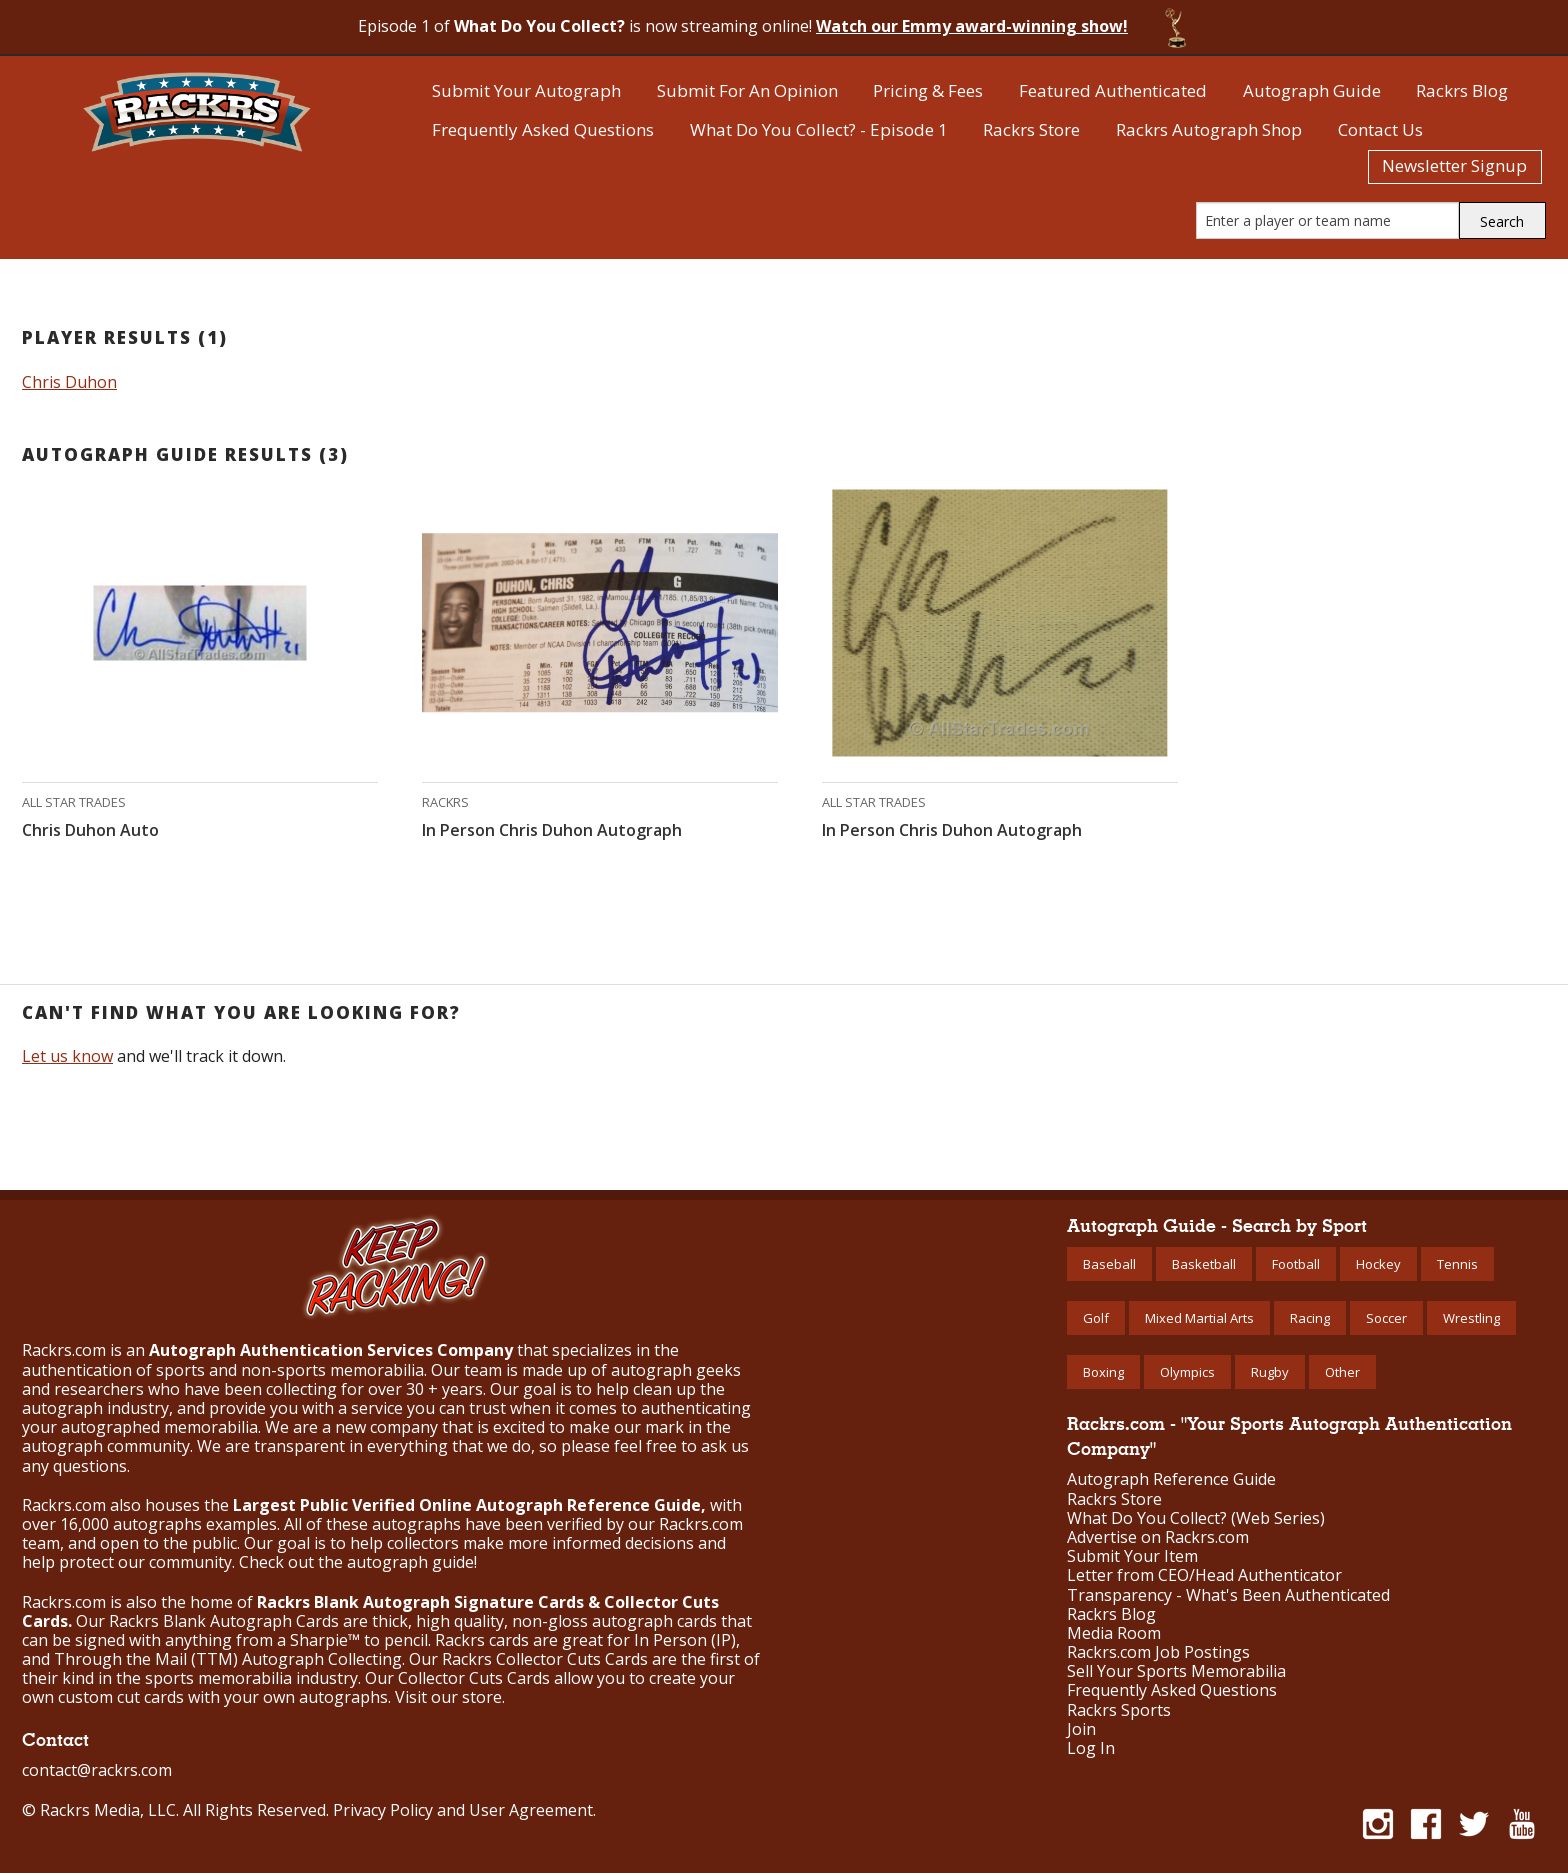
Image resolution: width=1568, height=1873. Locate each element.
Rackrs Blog (1462, 90)
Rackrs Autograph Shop (1209, 129)
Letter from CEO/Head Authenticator (1204, 1575)
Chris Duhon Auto (90, 830)
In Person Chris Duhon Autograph (552, 830)
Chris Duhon (69, 382)
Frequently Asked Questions (543, 129)
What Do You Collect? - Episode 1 (819, 129)
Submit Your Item (1132, 1556)
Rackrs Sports (1119, 1710)
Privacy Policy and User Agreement (463, 1810)
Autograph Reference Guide (1171, 1479)
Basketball (1204, 1264)
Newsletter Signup (1454, 165)
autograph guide (410, 1562)
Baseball (1109, 1264)
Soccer (1386, 1318)
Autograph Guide (1312, 90)
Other (1342, 1372)
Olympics (1187, 1372)
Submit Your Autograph (526, 90)
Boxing (1103, 1372)
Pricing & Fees (928, 90)
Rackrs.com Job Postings (1158, 1652)
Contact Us (1380, 129)
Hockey (1378, 1264)
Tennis (1457, 1264)
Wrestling (1471, 1318)
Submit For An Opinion (747, 90)
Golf (1096, 1318)
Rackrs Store (1031, 129)
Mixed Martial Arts (1199, 1318)
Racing (1310, 1318)
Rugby (1270, 1372)
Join (1081, 1729)
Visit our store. (450, 1697)
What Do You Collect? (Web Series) (1196, 1518)
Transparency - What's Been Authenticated (1228, 1595)
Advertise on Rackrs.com (1158, 1537)
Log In (1091, 1748)
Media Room (1114, 1633)
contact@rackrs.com (97, 1770)
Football (1296, 1264)
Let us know (67, 1056)
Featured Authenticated (1113, 90)
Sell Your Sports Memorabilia (1176, 1671)
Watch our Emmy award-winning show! (972, 26)
